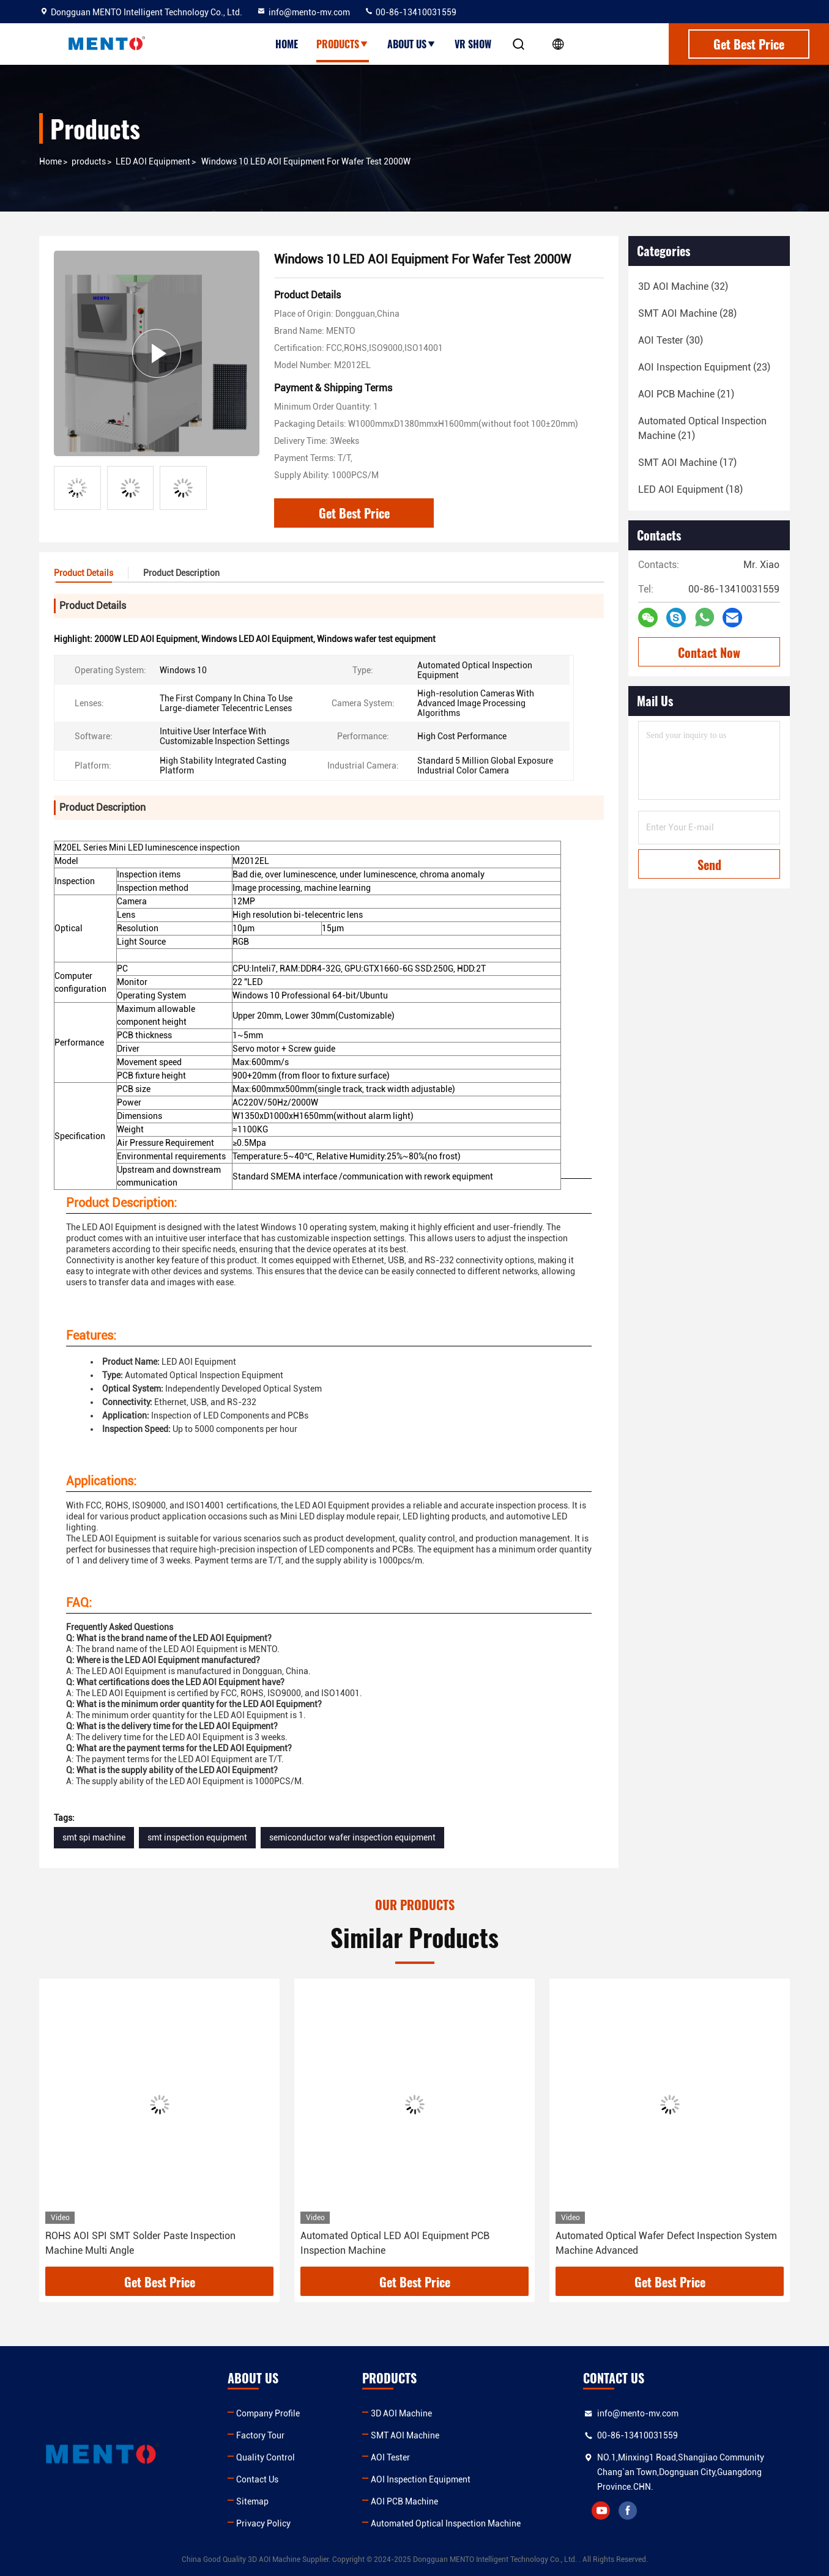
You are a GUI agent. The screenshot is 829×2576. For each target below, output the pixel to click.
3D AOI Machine (401, 2413)
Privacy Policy (263, 2523)
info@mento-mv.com (303, 12)
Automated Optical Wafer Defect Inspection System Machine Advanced (666, 2243)
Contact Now (709, 652)
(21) (686, 394)
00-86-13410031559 (410, 12)
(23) (704, 367)
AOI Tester (390, 2457)
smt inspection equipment (197, 1837)
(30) (670, 340)
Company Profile (268, 2413)
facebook (628, 2510)
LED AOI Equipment (153, 161)
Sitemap (252, 2501)
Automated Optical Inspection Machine (446, 2523)
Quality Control (265, 2457)
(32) (683, 286)
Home (286, 44)
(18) (690, 489)
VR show (473, 44)
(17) (687, 462)
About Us (411, 44)
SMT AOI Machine (405, 2435)
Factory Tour (260, 2435)
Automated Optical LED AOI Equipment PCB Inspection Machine (394, 2243)
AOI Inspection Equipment (420, 2479)
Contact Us (257, 2479)
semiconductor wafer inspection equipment (352, 1837)
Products (342, 44)
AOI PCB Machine (404, 2501)
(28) (687, 313)
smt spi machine (93, 1837)
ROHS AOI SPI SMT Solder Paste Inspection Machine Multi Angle (140, 2243)
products (89, 161)
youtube (601, 2510)
